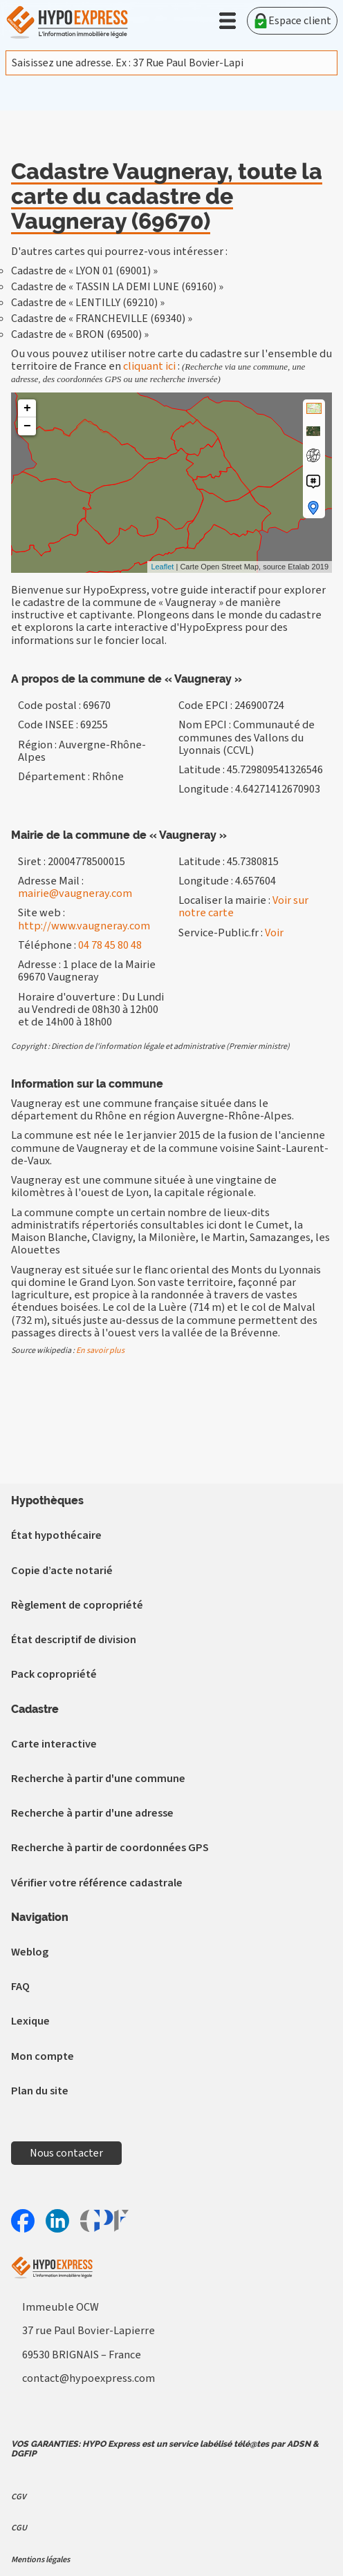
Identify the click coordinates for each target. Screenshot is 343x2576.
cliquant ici (149, 366)
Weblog (29, 1952)
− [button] (27, 426)
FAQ (20, 1986)
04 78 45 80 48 (110, 945)
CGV (18, 2496)
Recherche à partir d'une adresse (92, 1813)
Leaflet (162, 566)
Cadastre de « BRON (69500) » (80, 334)
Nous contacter (66, 2153)
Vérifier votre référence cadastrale (97, 1883)
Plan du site (39, 2091)
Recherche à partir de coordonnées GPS (110, 1847)
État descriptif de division (73, 1639)
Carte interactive (54, 1744)
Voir (274, 932)
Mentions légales (40, 2559)
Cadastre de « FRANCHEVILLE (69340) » (101, 318)
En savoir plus (100, 1350)
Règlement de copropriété (77, 1605)
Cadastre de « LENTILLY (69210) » (88, 302)
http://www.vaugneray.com (84, 926)
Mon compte (42, 2056)
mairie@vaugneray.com (75, 893)
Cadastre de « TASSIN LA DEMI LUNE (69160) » (117, 286)
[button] (227, 20)
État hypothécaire (56, 1535)
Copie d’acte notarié (62, 1570)
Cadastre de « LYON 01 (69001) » (84, 270)
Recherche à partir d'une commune (98, 1778)
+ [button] (27, 408)
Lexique (30, 2021)
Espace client (292, 20)
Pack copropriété (54, 1674)
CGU (19, 2527)
